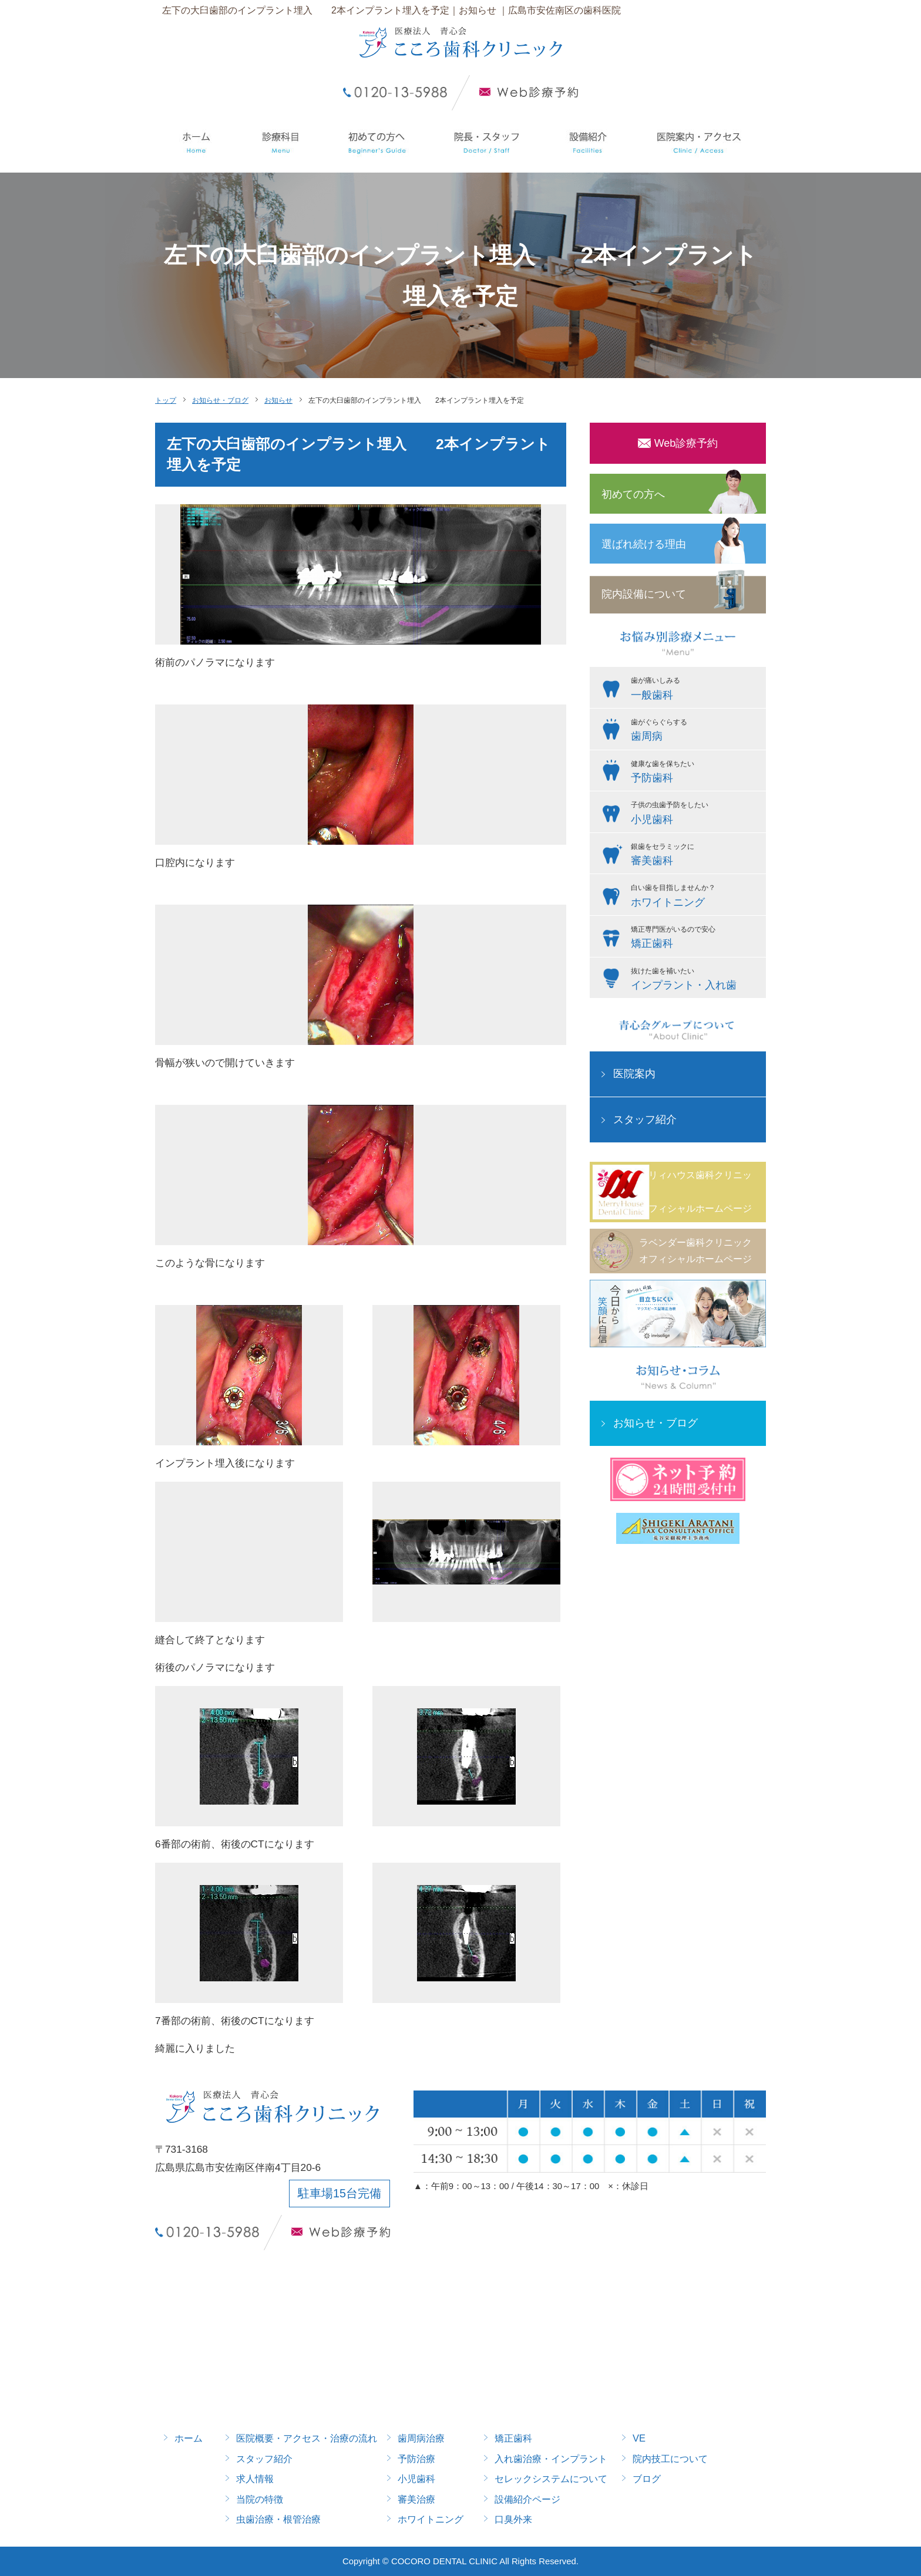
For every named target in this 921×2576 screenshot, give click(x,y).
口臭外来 (513, 2519)
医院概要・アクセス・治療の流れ (306, 2438)
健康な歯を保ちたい (695, 773)
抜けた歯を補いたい (695, 980)
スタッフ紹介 (645, 1119)
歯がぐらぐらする (695, 731)
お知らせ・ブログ (220, 400)
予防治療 (416, 2458)
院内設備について (643, 594)
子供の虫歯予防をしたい (695, 814)
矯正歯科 (513, 2438)
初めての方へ (633, 494)
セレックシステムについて (551, 2478)
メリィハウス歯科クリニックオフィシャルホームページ (695, 1191)
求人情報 (255, 2478)
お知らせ (278, 400)
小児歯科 (416, 2478)
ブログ (647, 2478)
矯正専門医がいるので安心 (695, 938)
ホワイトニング (430, 2519)
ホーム (188, 2438)
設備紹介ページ (527, 2499)
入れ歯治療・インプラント (551, 2458)
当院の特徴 (259, 2499)
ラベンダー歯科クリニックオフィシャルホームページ (695, 1251)
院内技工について (670, 2458)
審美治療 (416, 2499)
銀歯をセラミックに (695, 855)
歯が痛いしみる (695, 689)
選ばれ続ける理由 (643, 544)
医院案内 (634, 1074)
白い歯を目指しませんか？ (695, 897)
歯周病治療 (421, 2438)
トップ (165, 400)
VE (639, 2438)
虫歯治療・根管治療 (278, 2519)
